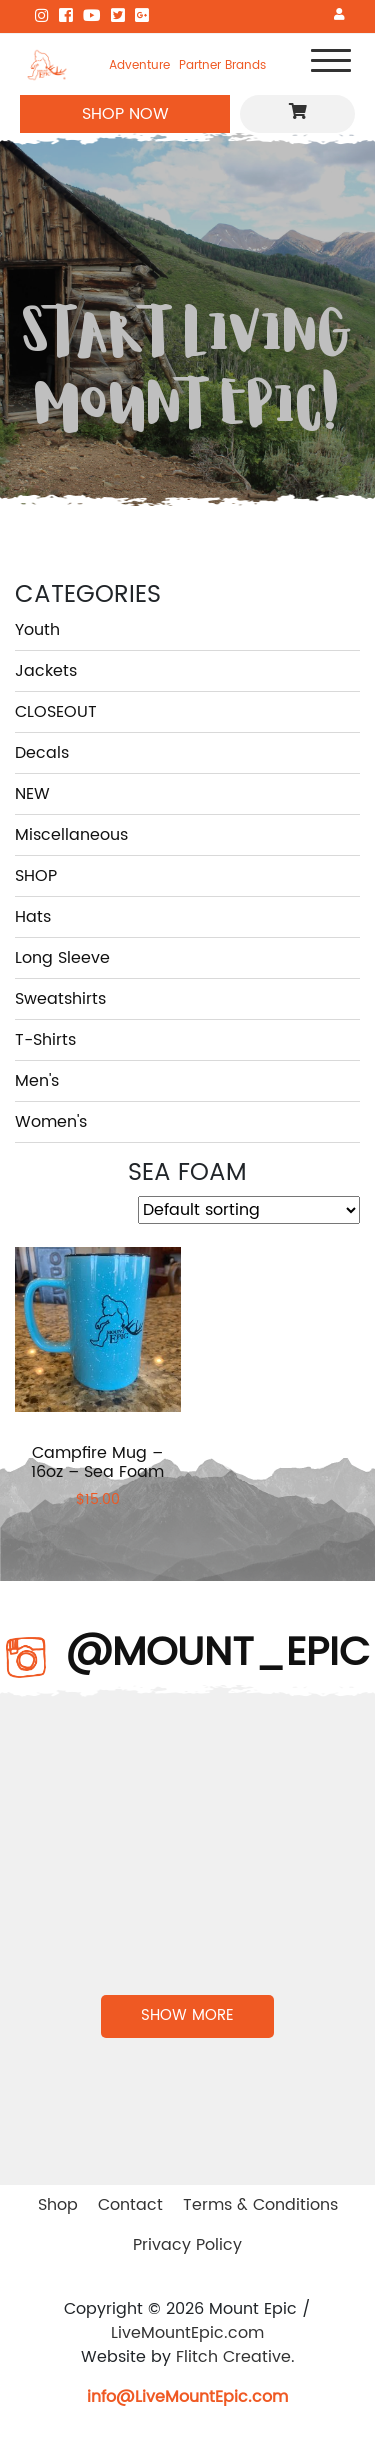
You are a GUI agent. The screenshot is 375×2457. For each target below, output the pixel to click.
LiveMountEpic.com (187, 2333)
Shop (58, 2205)
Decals (42, 753)
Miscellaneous (71, 835)
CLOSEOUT (56, 712)
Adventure (139, 65)
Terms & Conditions (260, 2205)
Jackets (46, 671)
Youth (37, 630)
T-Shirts (45, 1040)
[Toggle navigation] (331, 64)
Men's (37, 1081)
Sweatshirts (60, 999)
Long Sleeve (62, 958)
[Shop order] (249, 1210)
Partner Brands (222, 65)
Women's (51, 1122)
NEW (32, 794)
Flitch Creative (233, 2357)
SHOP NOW (125, 114)
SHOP (36, 876)
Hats (33, 917)
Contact (130, 2205)
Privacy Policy (187, 2245)
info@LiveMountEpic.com (187, 2397)
